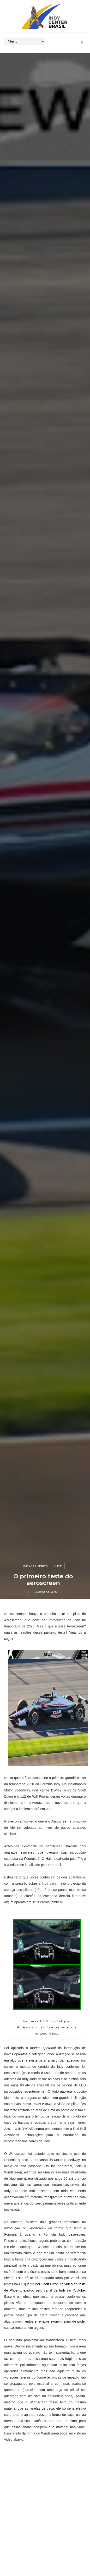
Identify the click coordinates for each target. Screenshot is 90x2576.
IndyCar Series (35, 1566)
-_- (27, 1591)
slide (58, 1566)
